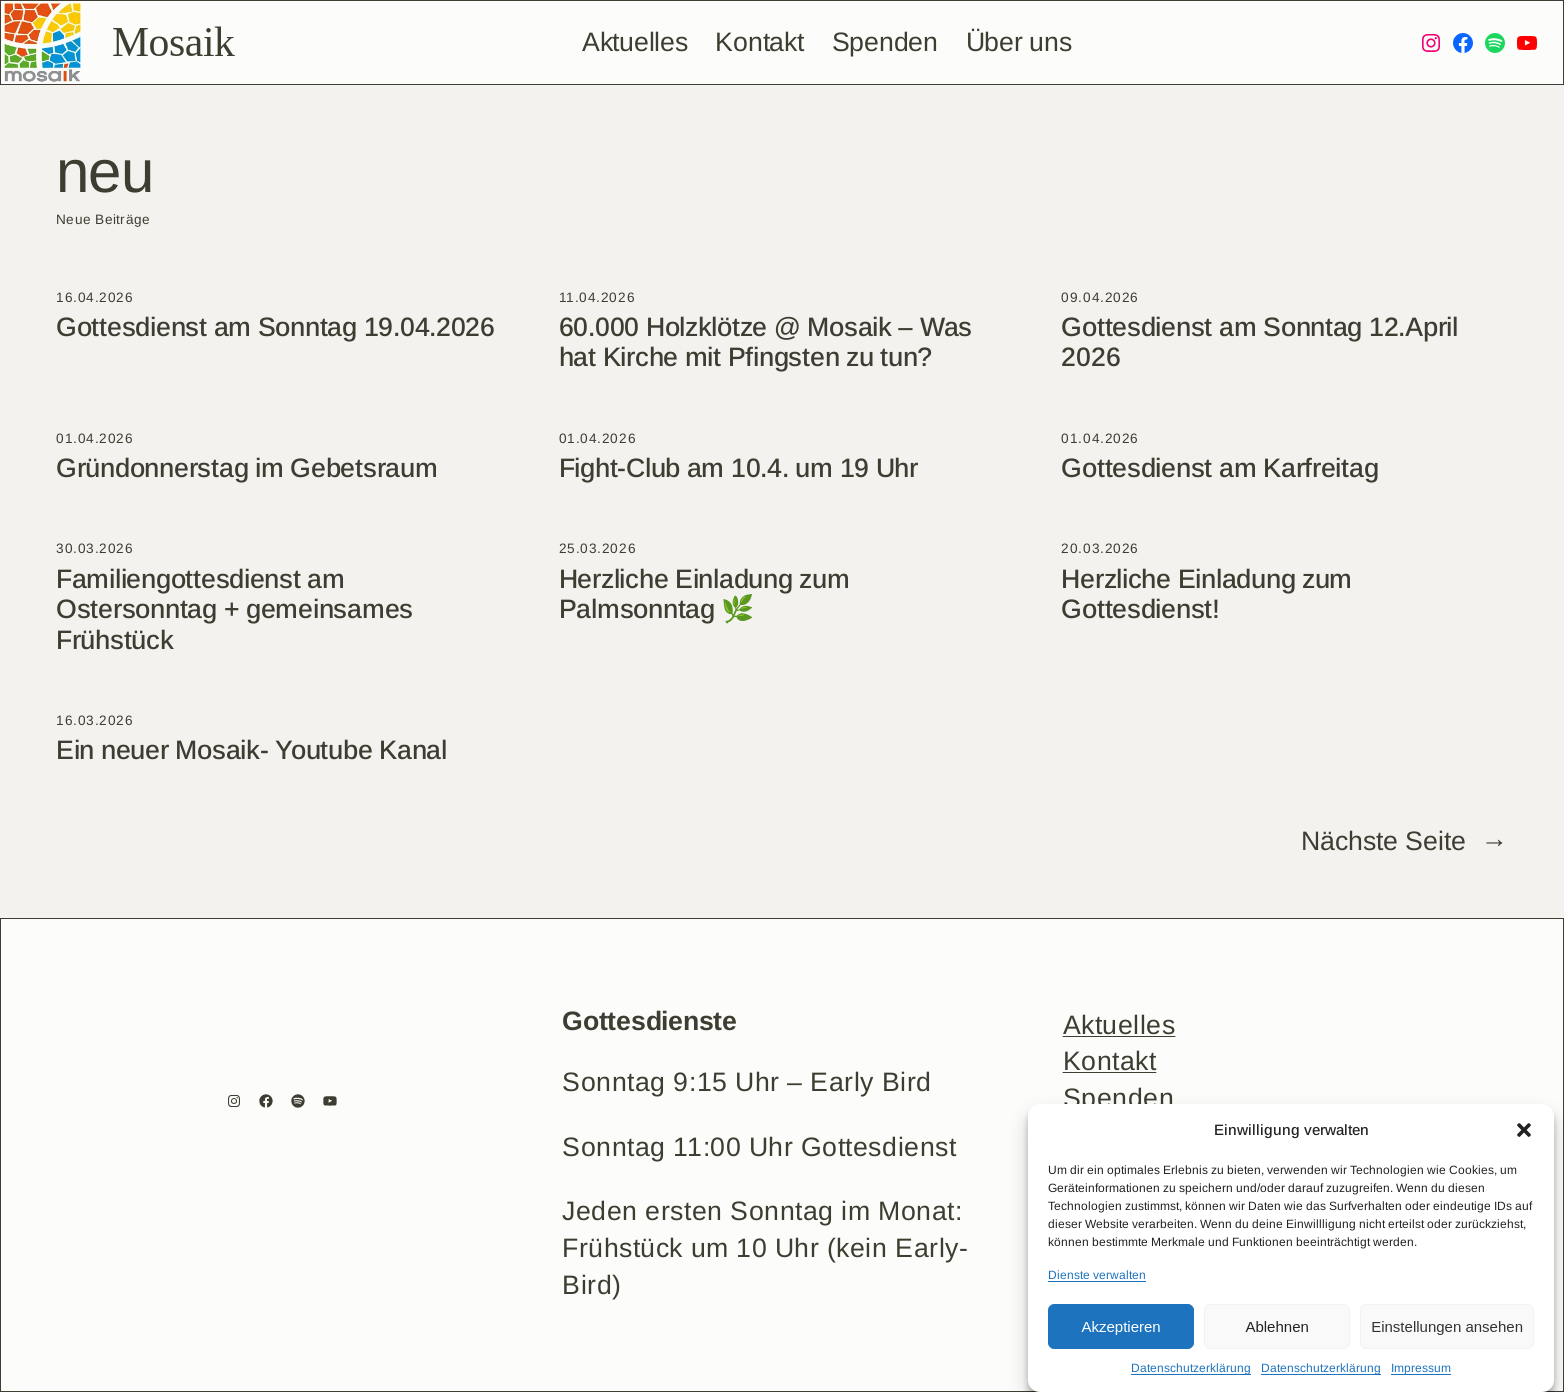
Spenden (1119, 1098)
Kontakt (1110, 1061)
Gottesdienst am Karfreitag (1219, 468)
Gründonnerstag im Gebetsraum (247, 468)
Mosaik (173, 42)
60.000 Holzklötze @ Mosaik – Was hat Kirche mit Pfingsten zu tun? (765, 342)
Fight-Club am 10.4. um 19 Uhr (738, 468)
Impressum (1421, 1368)
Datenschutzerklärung (1191, 1368)
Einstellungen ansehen (1447, 1326)
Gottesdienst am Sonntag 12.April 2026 (1259, 342)
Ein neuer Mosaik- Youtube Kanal (251, 750)
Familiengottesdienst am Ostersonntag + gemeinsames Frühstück (234, 609)
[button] (1524, 1130)
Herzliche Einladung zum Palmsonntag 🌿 (704, 594)
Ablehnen (1276, 1326)
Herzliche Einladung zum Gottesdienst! (1206, 594)
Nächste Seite (1404, 842)
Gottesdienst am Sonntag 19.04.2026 (275, 327)
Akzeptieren (1120, 1326)
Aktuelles (1119, 1025)
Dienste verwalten (1097, 1275)
